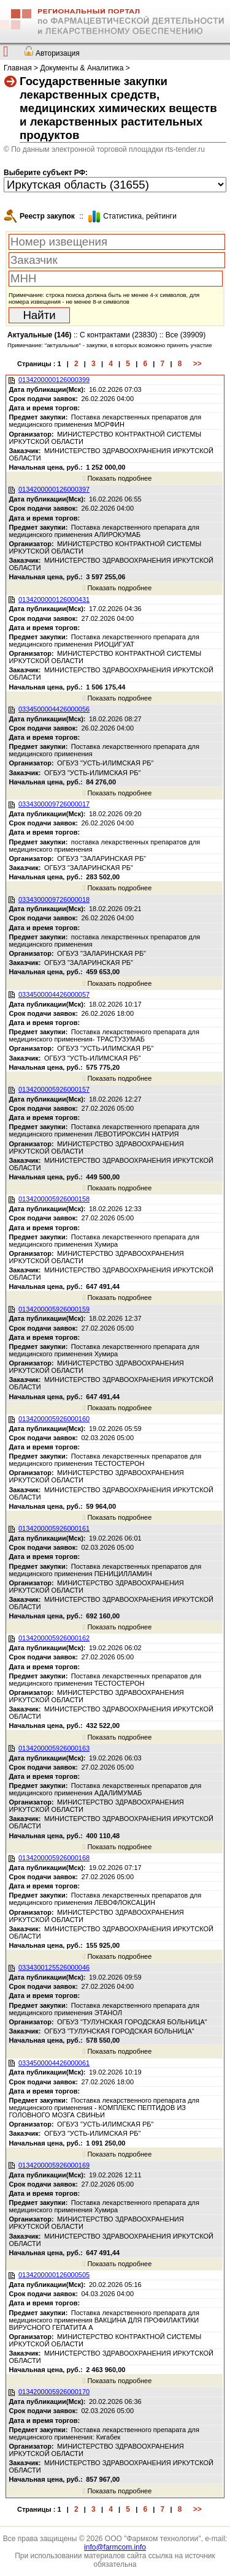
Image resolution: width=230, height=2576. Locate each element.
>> (197, 363)
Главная (18, 68)
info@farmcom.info (115, 2547)
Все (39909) (185, 335)
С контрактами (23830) (119, 335)
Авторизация (58, 53)
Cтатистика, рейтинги (140, 216)
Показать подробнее (117, 478)
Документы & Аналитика (81, 68)
